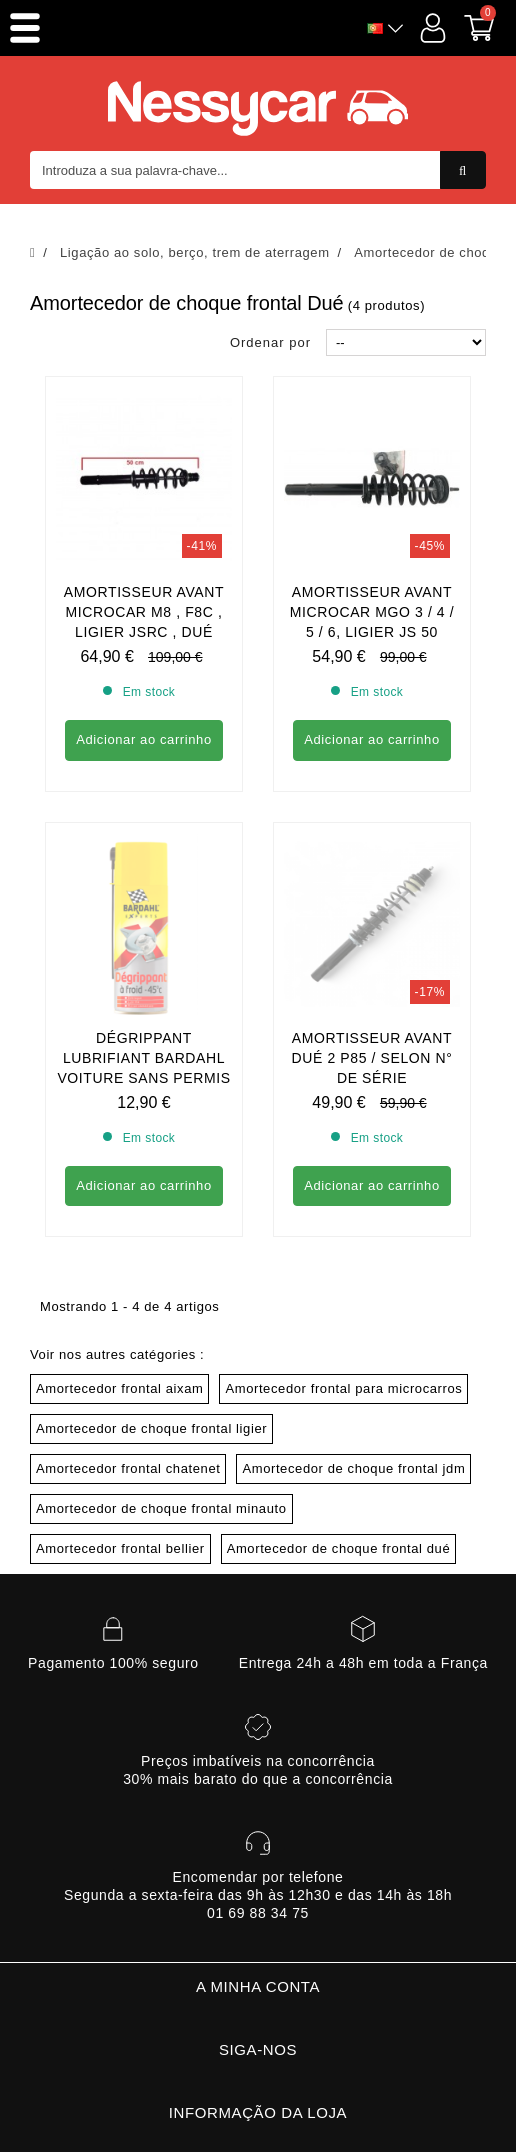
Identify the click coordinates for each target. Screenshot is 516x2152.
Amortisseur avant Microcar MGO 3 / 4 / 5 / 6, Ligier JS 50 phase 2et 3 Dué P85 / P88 (371, 632)
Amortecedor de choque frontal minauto (161, 1326)
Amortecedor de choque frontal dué (339, 1366)
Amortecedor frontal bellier (120, 1366)
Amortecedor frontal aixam (119, 1206)
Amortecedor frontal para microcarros (343, 1206)
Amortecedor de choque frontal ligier (151, 1246)
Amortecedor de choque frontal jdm (353, 1286)
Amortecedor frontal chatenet (128, 1286)
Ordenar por (270, 342)
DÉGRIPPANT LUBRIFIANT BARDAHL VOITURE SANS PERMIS (143, 876)
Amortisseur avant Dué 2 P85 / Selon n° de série (372, 876)
